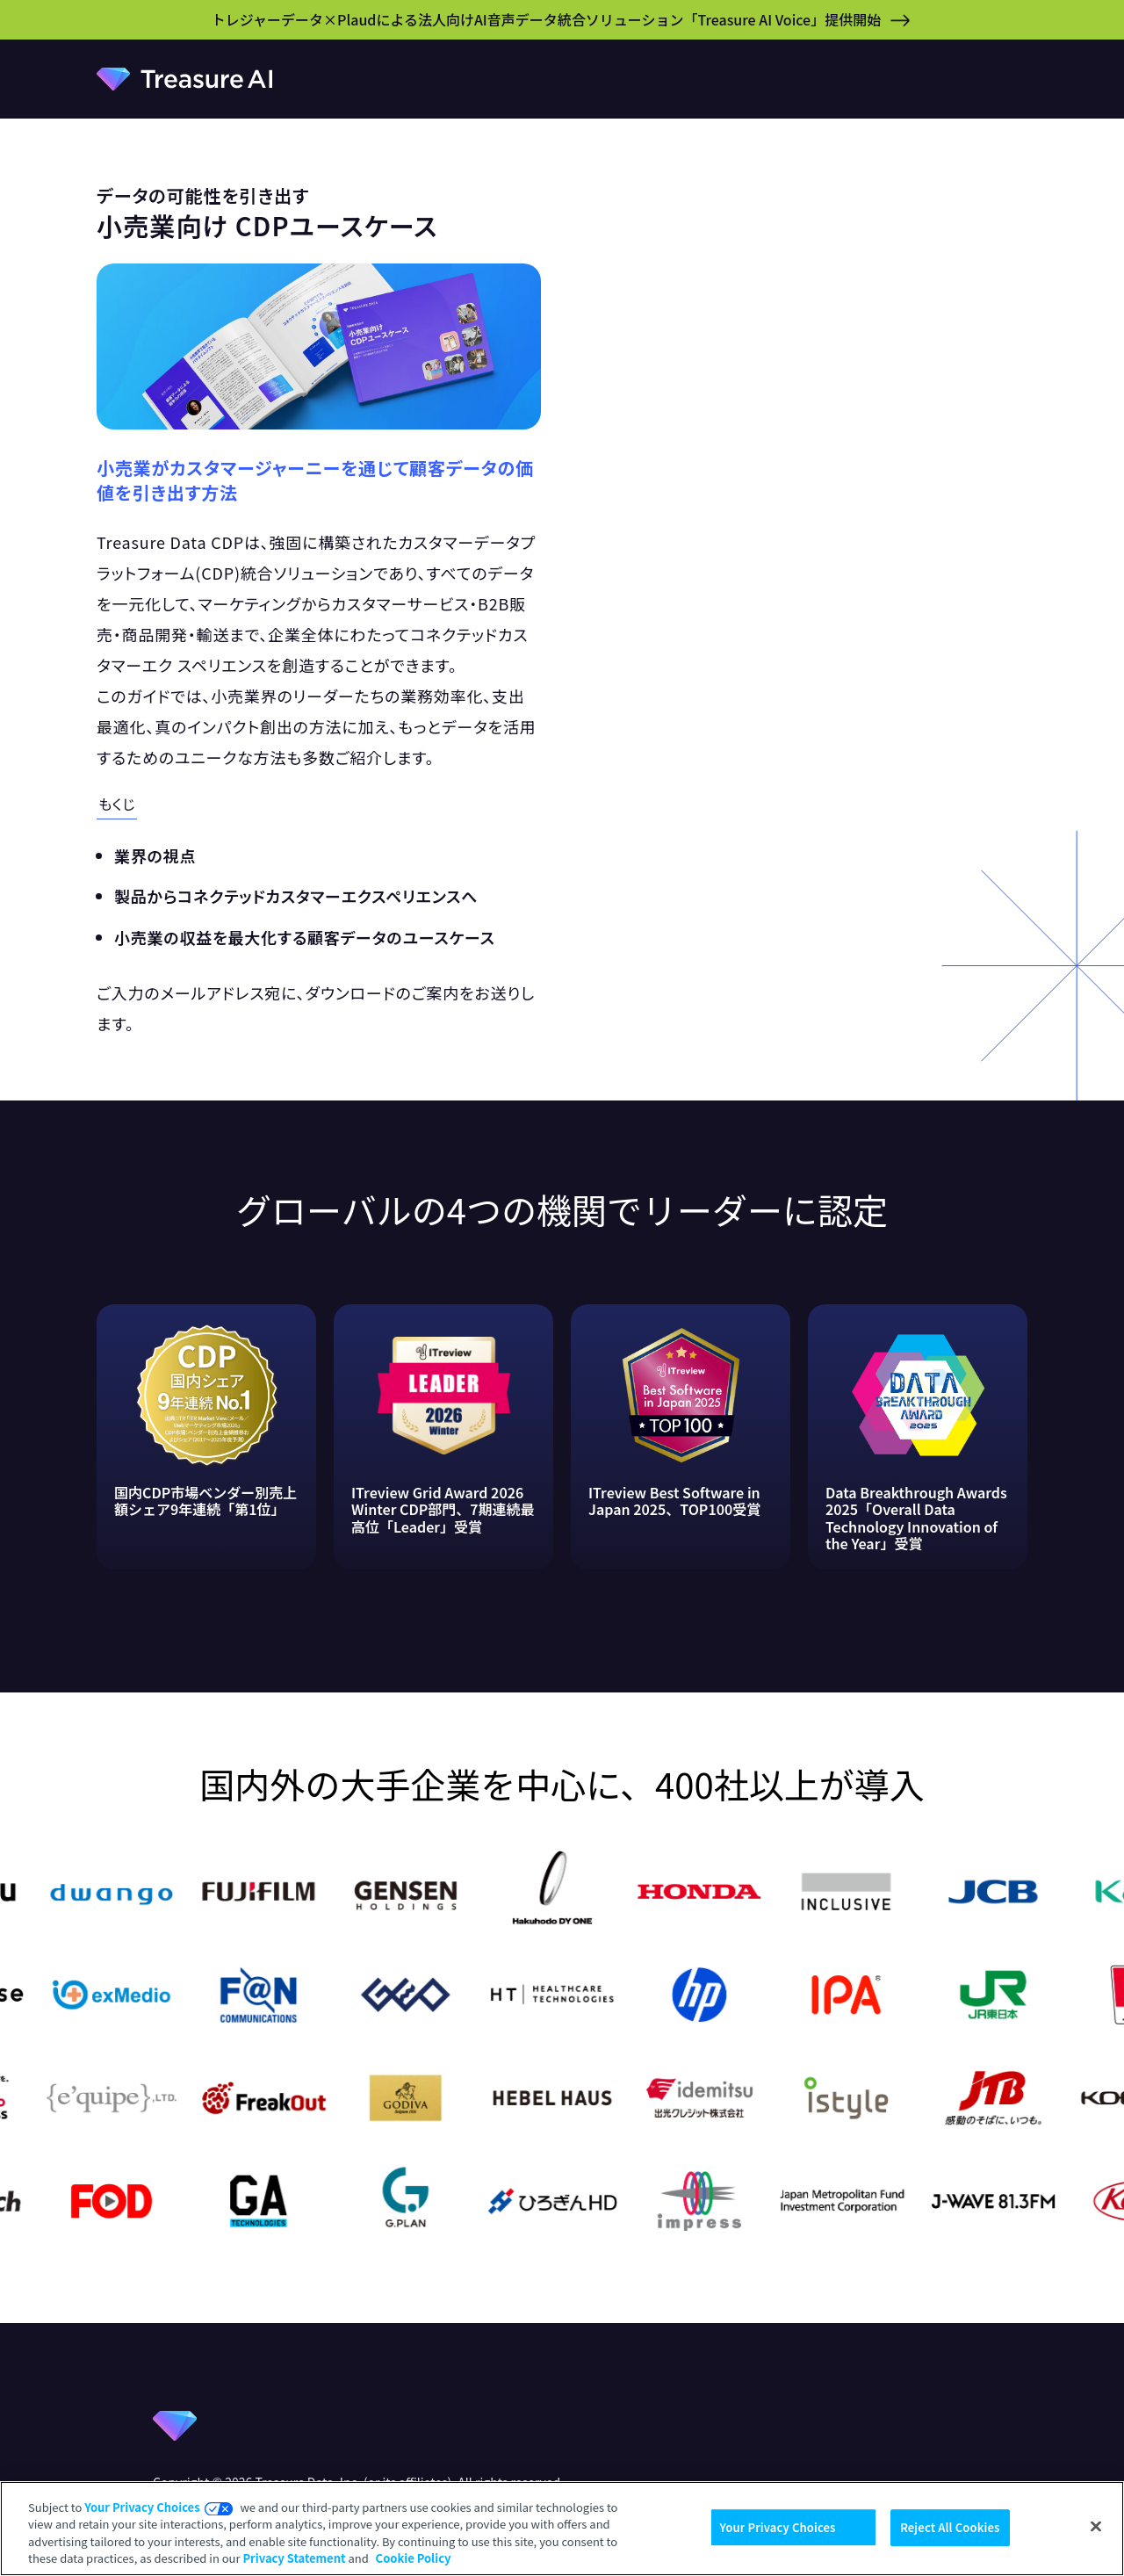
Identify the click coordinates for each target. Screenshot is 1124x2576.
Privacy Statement (293, 2558)
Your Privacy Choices (141, 2507)
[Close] (1096, 2526)
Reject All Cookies (949, 2527)
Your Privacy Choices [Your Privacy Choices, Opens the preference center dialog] (778, 2527)
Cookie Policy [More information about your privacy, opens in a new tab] (413, 2558)
